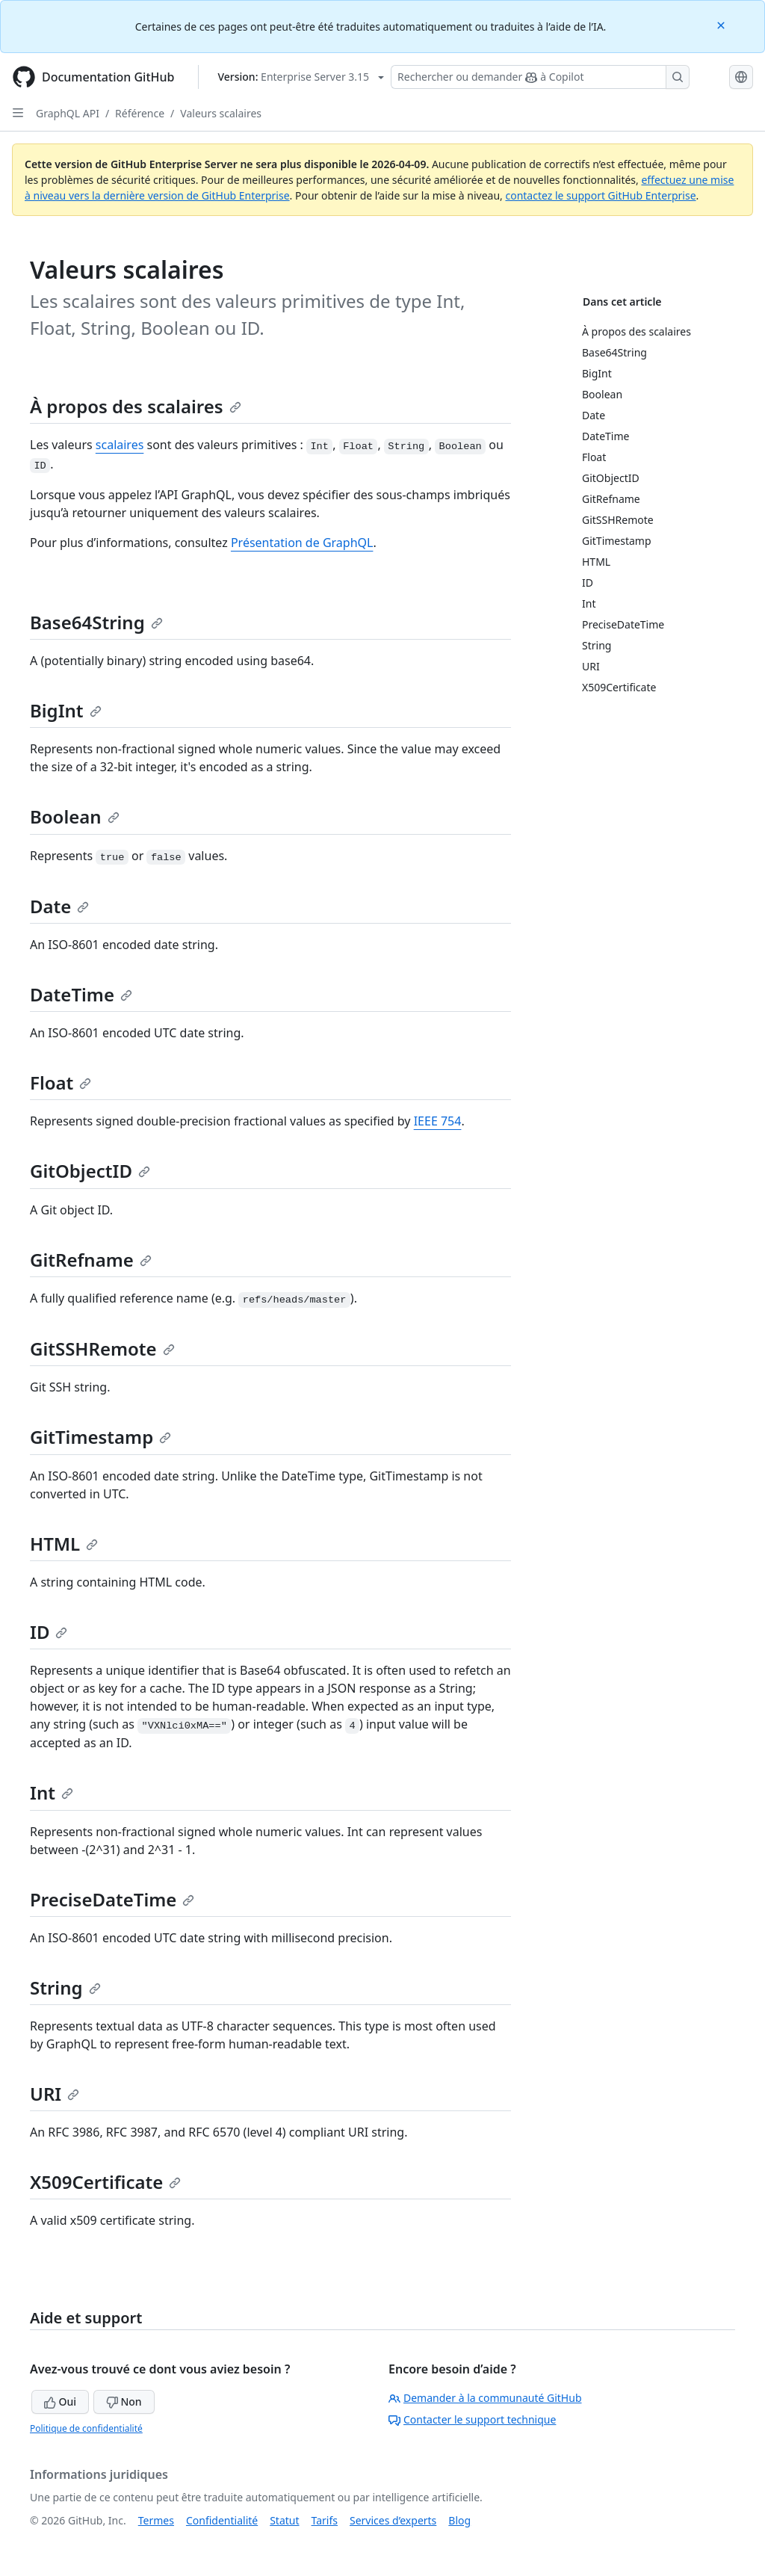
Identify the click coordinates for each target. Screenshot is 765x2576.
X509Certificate (105, 2181)
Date (59, 906)
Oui (60, 2401)
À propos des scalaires (135, 406)
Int (51, 1792)
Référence (139, 113)
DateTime (81, 994)
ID (48, 1631)
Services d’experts (393, 2520)
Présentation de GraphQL (302, 542)
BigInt (66, 710)
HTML (64, 1543)
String (65, 1987)
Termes (156, 2520)
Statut (284, 2520)
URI (54, 2093)
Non (124, 2401)
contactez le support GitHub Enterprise (600, 195)
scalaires (120, 444)
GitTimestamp (100, 1436)
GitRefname (91, 1259)
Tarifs (325, 2520)
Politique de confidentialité (86, 2428)
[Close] (722, 24)
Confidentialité (222, 2520)
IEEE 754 (438, 1121)
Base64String (96, 622)
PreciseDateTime (112, 1899)
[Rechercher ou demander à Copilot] (540, 77)
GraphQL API (67, 113)
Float (60, 1082)
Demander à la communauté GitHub (485, 2398)
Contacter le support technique (472, 2419)
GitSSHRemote (102, 1348)
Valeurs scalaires (220, 113)
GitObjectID (90, 1170)
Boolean (75, 816)
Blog (459, 2520)
